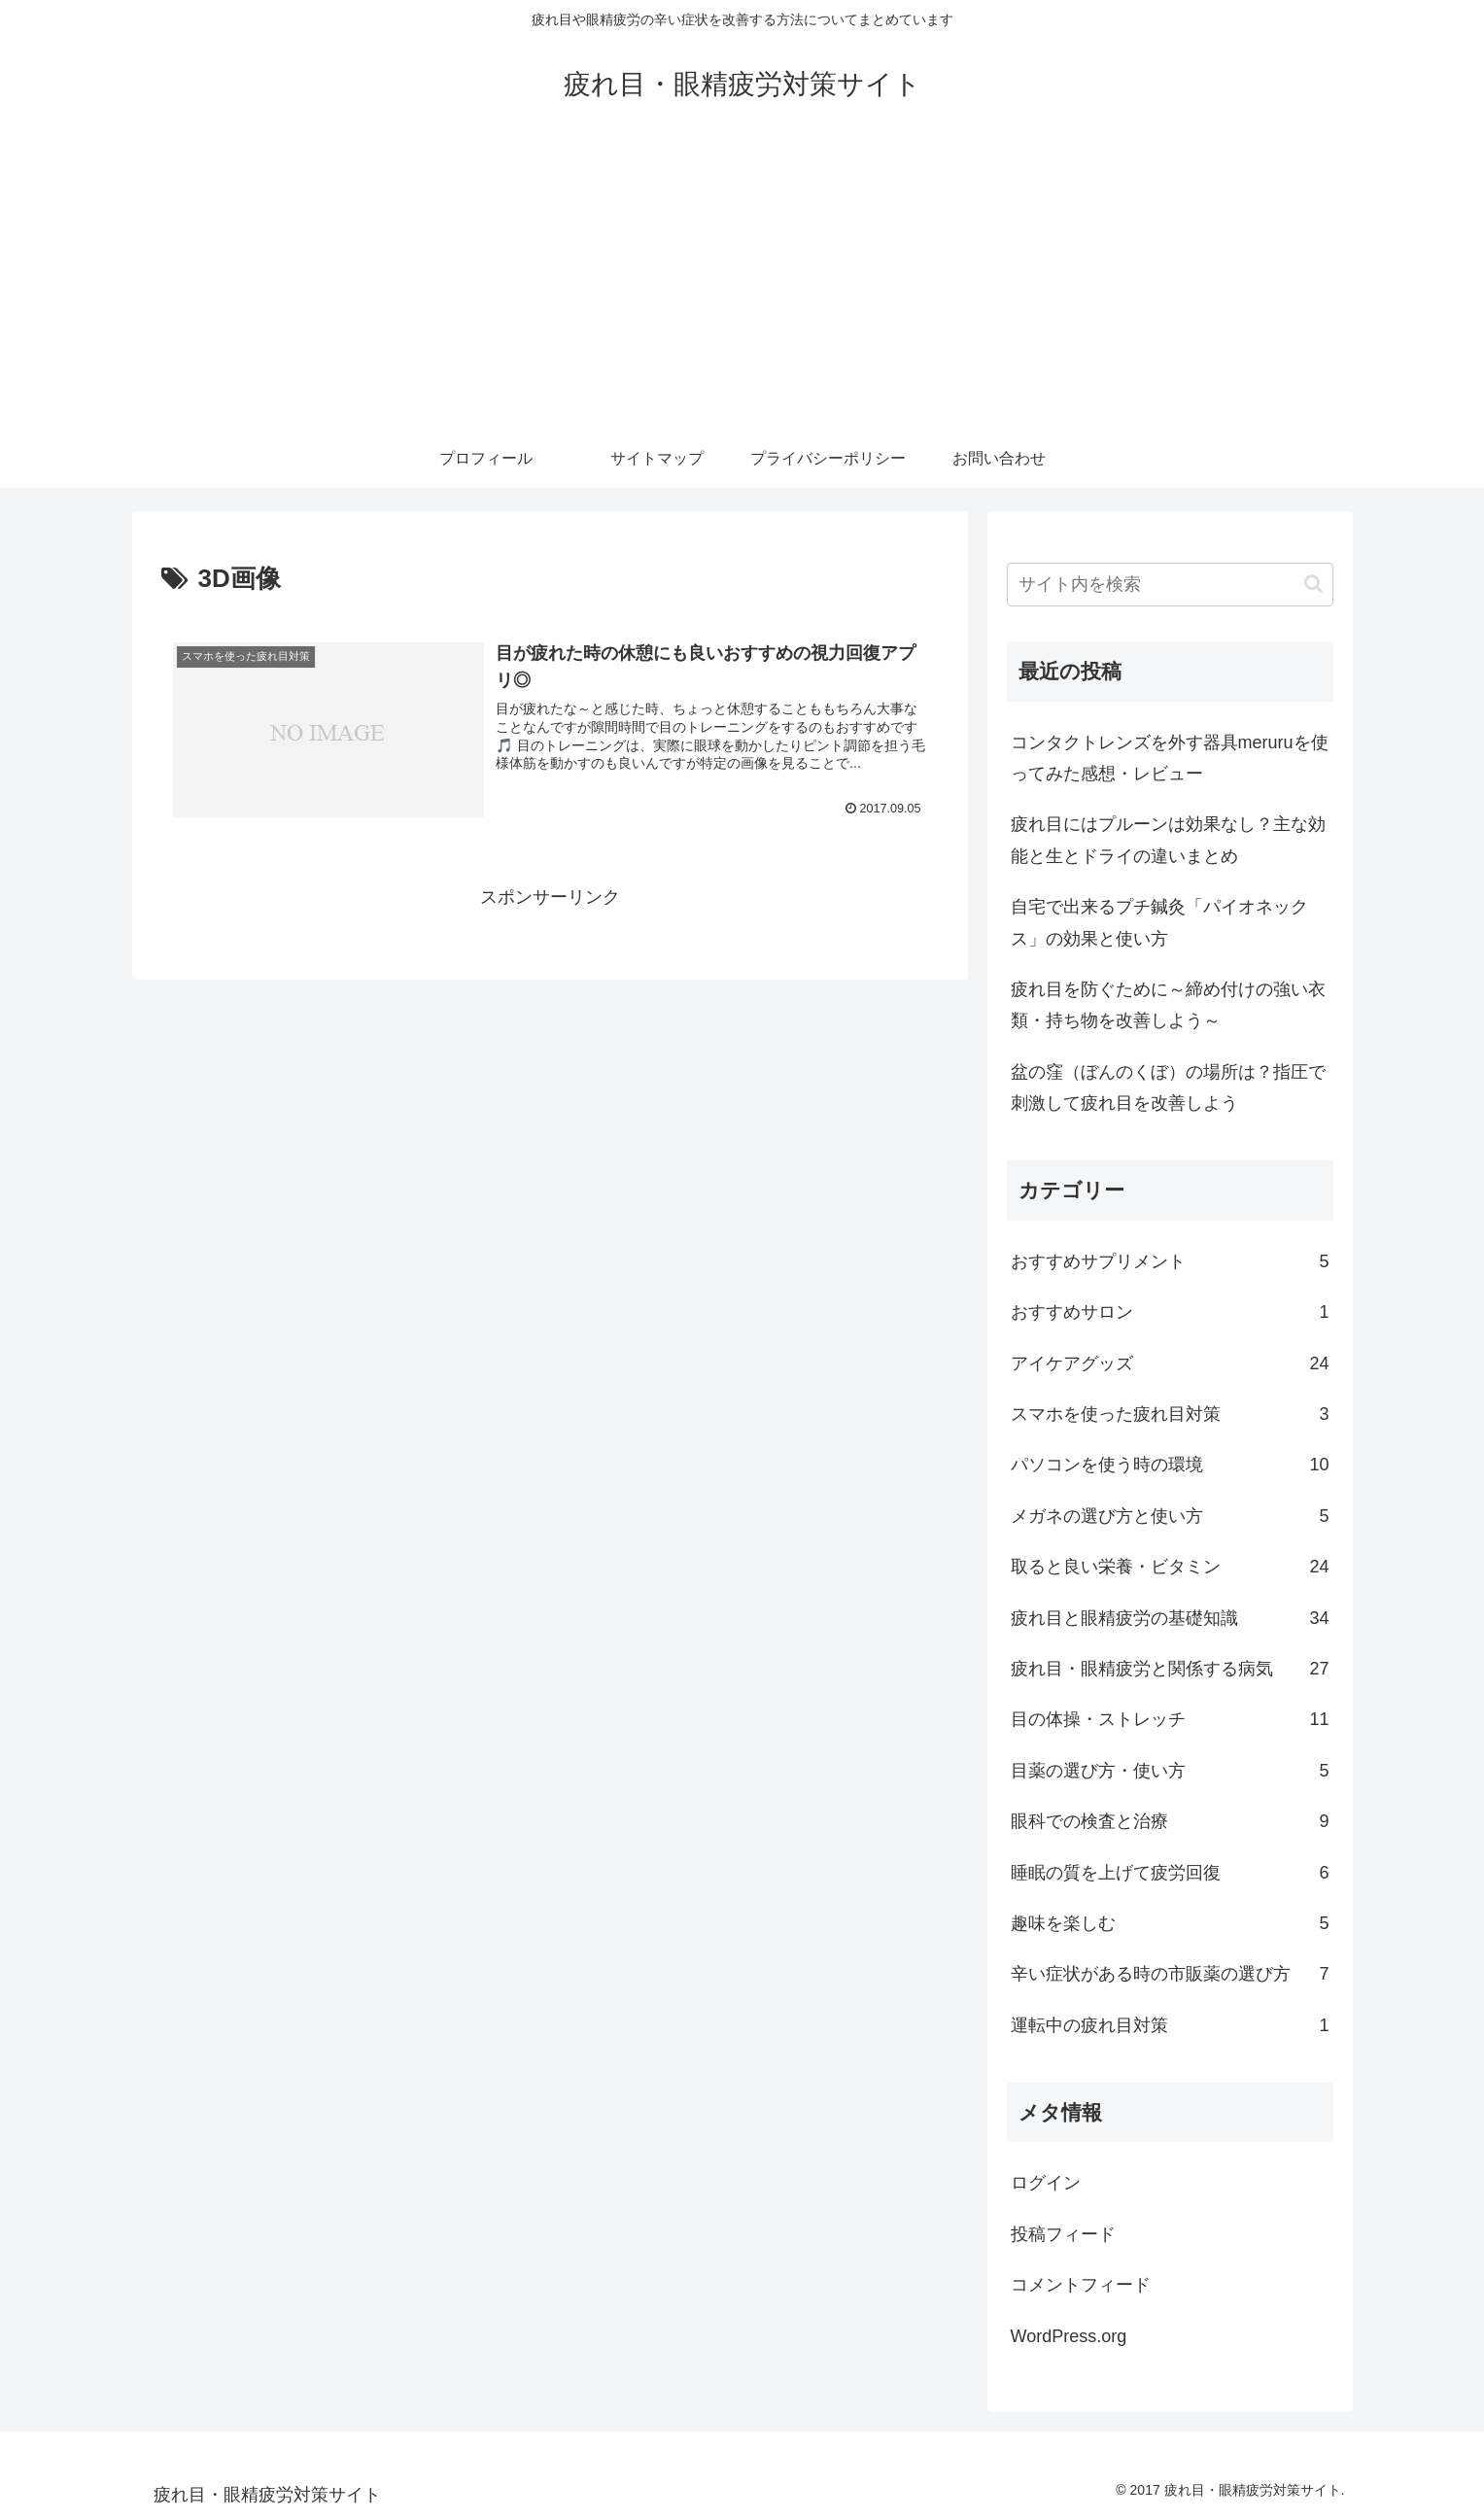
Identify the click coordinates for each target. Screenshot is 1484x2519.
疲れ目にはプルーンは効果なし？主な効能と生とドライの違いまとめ (1168, 839)
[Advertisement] (742, 284)
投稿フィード (1063, 2234)
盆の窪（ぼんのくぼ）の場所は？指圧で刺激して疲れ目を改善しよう (1168, 1087)
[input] (1170, 584)
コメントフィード (1081, 2285)
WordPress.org (1069, 2336)
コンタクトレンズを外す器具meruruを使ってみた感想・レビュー (1170, 758)
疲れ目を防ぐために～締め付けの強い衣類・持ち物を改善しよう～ (1168, 1005)
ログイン (1046, 2182)
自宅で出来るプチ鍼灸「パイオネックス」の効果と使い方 (1159, 922)
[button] (1313, 583)
